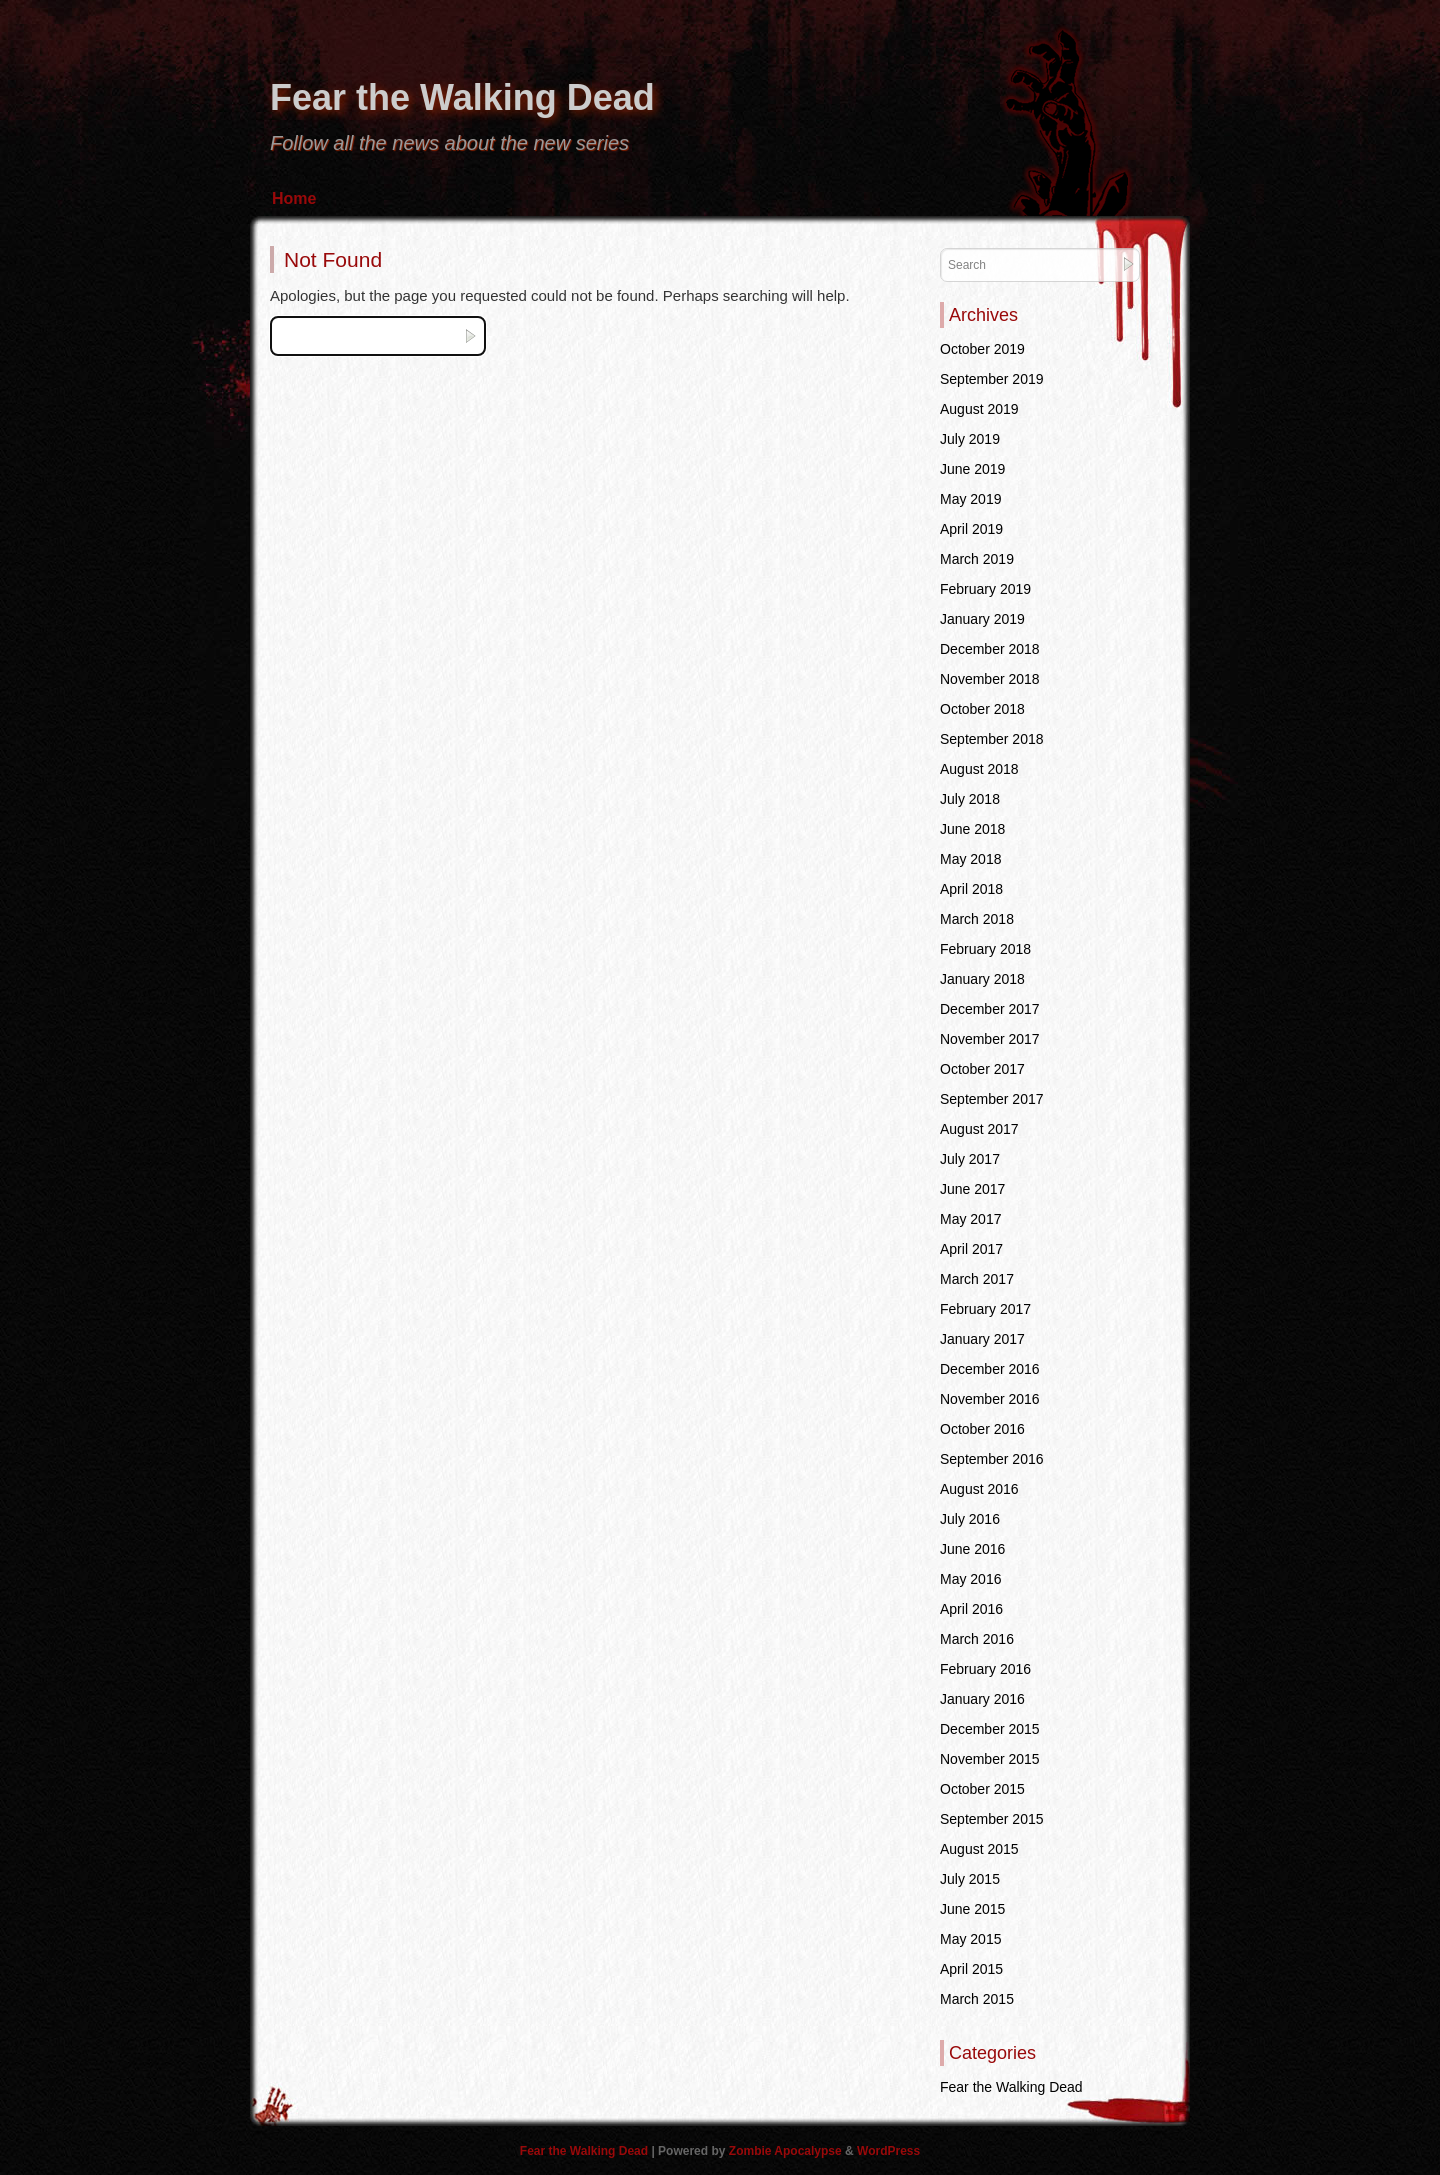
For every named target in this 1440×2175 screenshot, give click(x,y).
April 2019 (971, 529)
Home (294, 198)
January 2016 (982, 1699)
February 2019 (985, 589)
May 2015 (970, 1939)
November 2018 (990, 679)
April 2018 (971, 889)
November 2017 (990, 1039)
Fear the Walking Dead (462, 97)
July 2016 (970, 1519)
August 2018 (979, 769)
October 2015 (982, 1789)
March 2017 (977, 1279)
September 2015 (992, 1819)
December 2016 (990, 1369)
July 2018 (970, 799)
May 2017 (970, 1219)
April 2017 (971, 1249)
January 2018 (982, 979)
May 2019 (970, 499)
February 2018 (985, 949)
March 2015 (977, 1999)
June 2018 (972, 829)
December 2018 (990, 649)
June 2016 (972, 1549)
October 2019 (982, 349)
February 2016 (985, 1669)
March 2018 (977, 919)
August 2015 (979, 1849)
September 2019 (992, 379)
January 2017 (982, 1339)
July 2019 (970, 439)
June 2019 (972, 469)
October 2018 (982, 709)
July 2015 (970, 1879)
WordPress (888, 2151)
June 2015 (972, 1909)
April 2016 (971, 1609)
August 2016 (979, 1489)
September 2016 (992, 1459)
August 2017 (979, 1129)
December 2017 (990, 1009)
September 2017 (992, 1099)
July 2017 (970, 1159)
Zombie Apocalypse (787, 2151)
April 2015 (971, 1969)
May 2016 (970, 1579)
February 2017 (985, 1309)
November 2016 (990, 1399)
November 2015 (990, 1759)
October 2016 (982, 1429)
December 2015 (990, 1729)
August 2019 (979, 409)
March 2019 (977, 559)
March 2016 (977, 1639)
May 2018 (970, 859)
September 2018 (992, 739)
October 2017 (982, 1069)
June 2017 (972, 1189)
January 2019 (982, 619)
